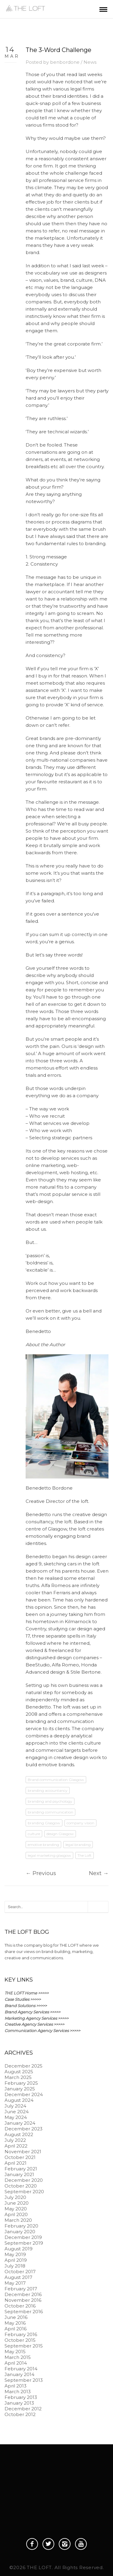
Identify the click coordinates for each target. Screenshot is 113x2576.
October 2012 (20, 2414)
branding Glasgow (44, 1823)
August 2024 (19, 2100)
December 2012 (23, 2409)
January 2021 (19, 2174)
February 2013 (21, 2397)
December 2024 (24, 2094)
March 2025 (18, 2077)
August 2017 (18, 2277)
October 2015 (20, 2340)
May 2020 (16, 2209)
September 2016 (24, 2311)
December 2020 (24, 2180)
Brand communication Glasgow (56, 1779)
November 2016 (23, 2300)
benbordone (65, 62)
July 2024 (15, 2106)
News (89, 62)
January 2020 (20, 2231)
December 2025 (23, 2066)
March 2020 (18, 2220)
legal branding (78, 1844)
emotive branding (43, 1844)
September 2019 (24, 2243)
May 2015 (15, 2351)
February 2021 (21, 2169)
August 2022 (19, 2134)
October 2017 (20, 2271)
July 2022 (15, 2140)
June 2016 (16, 2317)
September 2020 (24, 2191)
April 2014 (16, 2363)
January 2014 (19, 2374)
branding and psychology (50, 1801)
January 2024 (20, 2123)
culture (34, 1833)
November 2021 (23, 2151)
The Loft (84, 1855)
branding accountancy (47, 1790)
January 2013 (19, 2403)
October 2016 (20, 2306)
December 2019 (23, 2237)
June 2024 (17, 2111)
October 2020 (21, 2186)
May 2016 (15, 2323)
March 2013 (18, 2391)
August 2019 (19, 2249)
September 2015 (24, 2346)
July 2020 (15, 2197)
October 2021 (20, 2157)
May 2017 (15, 2283)
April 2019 (16, 2260)
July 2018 (15, 2266)
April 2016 (16, 2329)
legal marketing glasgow (49, 1855)
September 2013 (24, 2380)
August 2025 (19, 2071)
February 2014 (21, 2369)
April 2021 (16, 2163)
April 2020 (16, 2214)
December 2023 (23, 2129)
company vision (80, 1823)
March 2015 (18, 2357)
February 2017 (21, 2289)
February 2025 (21, 2083)
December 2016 (23, 2294)
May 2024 (16, 2117)
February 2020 (21, 2226)
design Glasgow (60, 1833)
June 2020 (17, 2203)
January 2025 (20, 2089)
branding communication (50, 1812)
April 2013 (16, 2386)
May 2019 (15, 2254)
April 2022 (16, 2146)
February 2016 (21, 2334)
